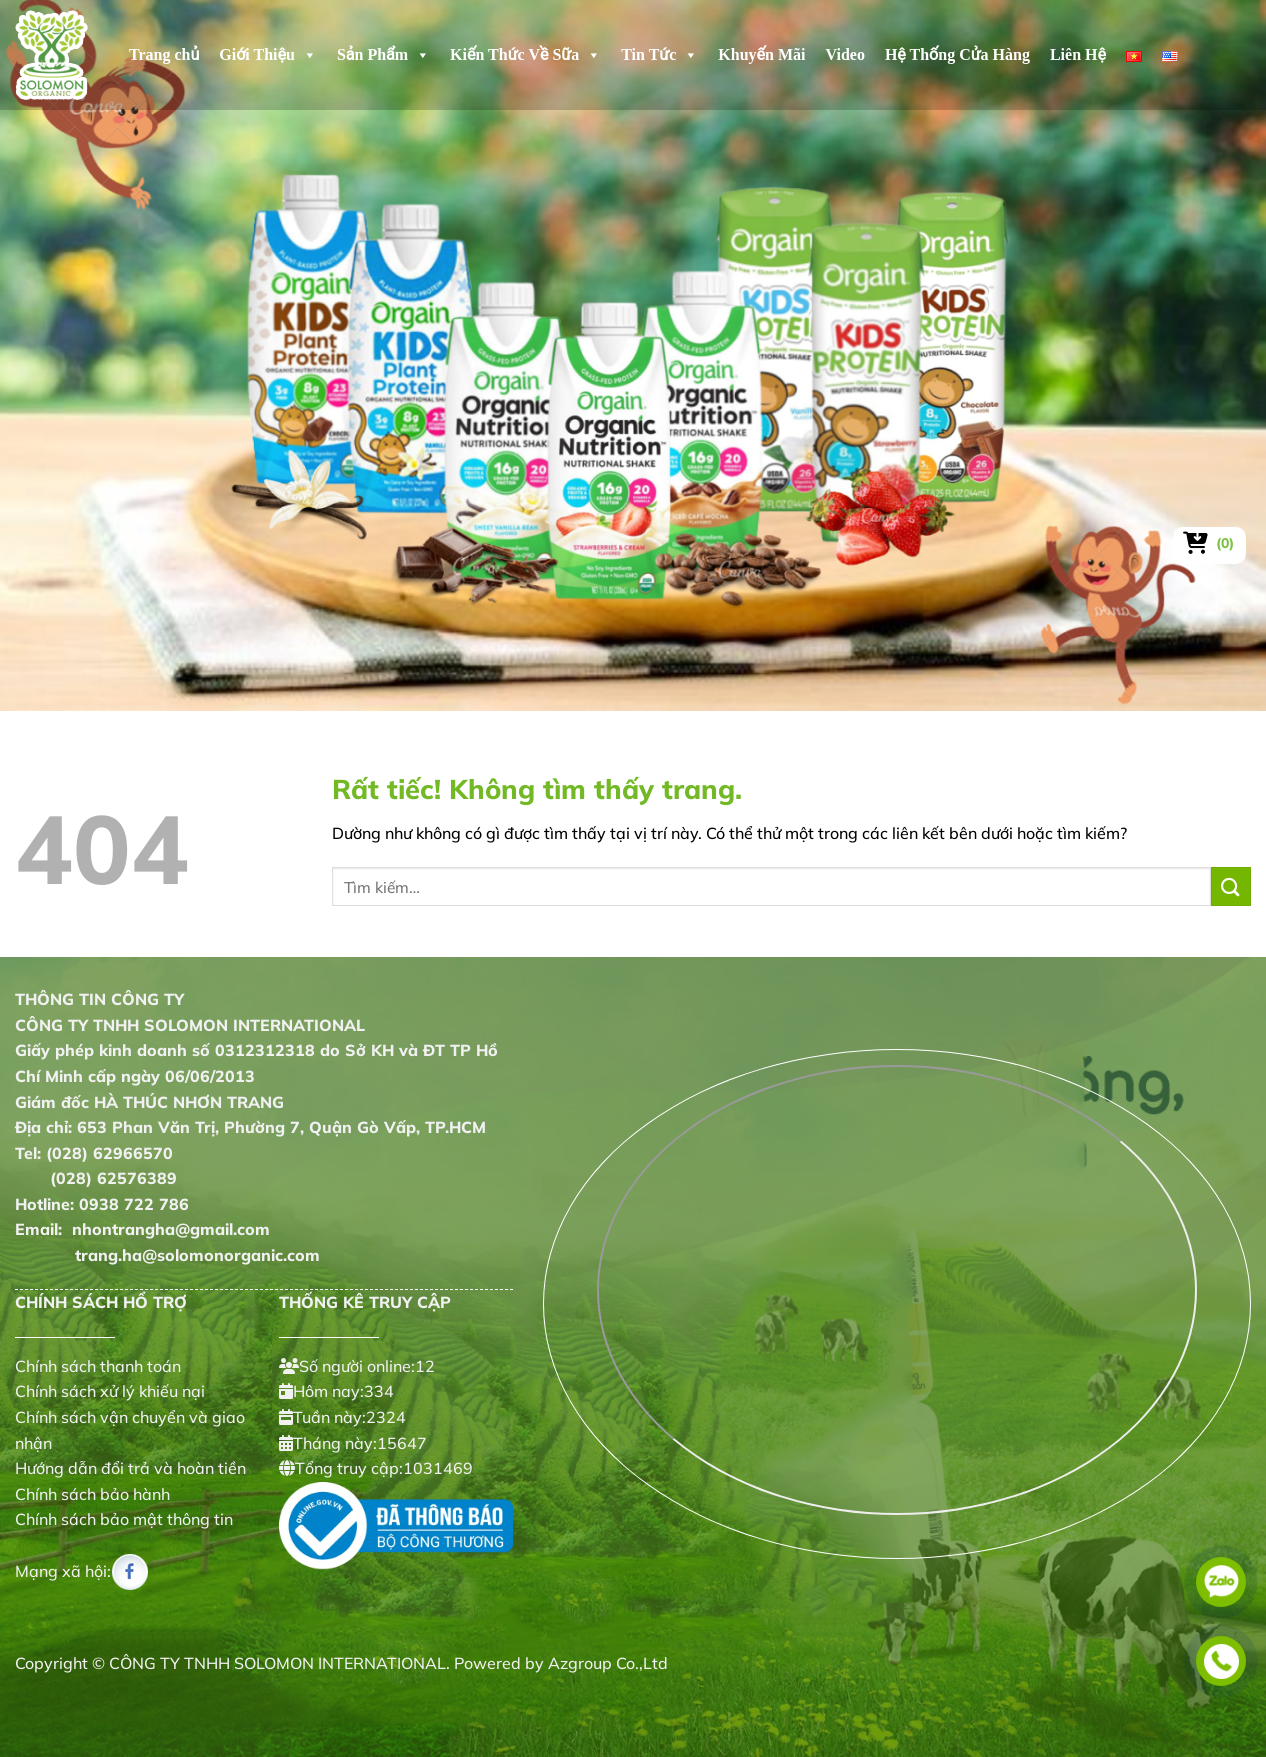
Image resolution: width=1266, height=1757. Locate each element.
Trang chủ (164, 54)
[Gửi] (1231, 886)
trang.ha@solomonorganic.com (167, 1255)
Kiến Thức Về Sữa (525, 55)
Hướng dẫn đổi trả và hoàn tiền (130, 1468)
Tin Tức (659, 55)
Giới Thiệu (268, 55)
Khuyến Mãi (761, 54)
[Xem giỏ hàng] (1209, 543)
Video (845, 54)
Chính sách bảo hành (92, 1494)
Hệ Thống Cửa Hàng (957, 54)
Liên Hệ (1078, 54)
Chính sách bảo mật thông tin (124, 1519)
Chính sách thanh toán (98, 1366)
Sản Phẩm (383, 55)
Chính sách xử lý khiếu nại (110, 1391)
